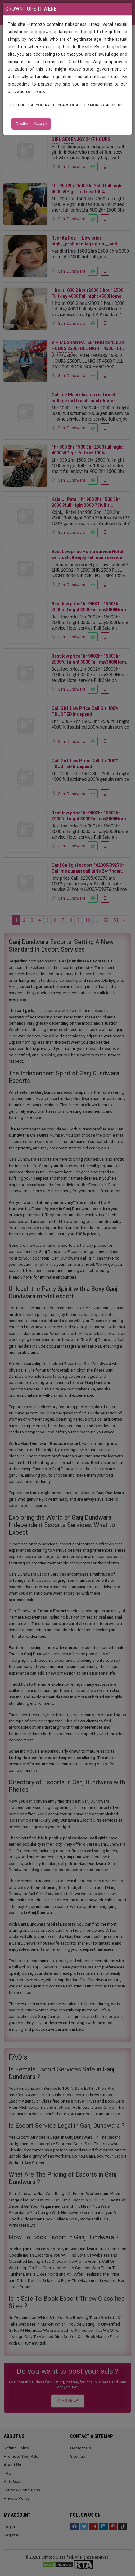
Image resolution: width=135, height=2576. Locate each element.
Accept (40, 123)
